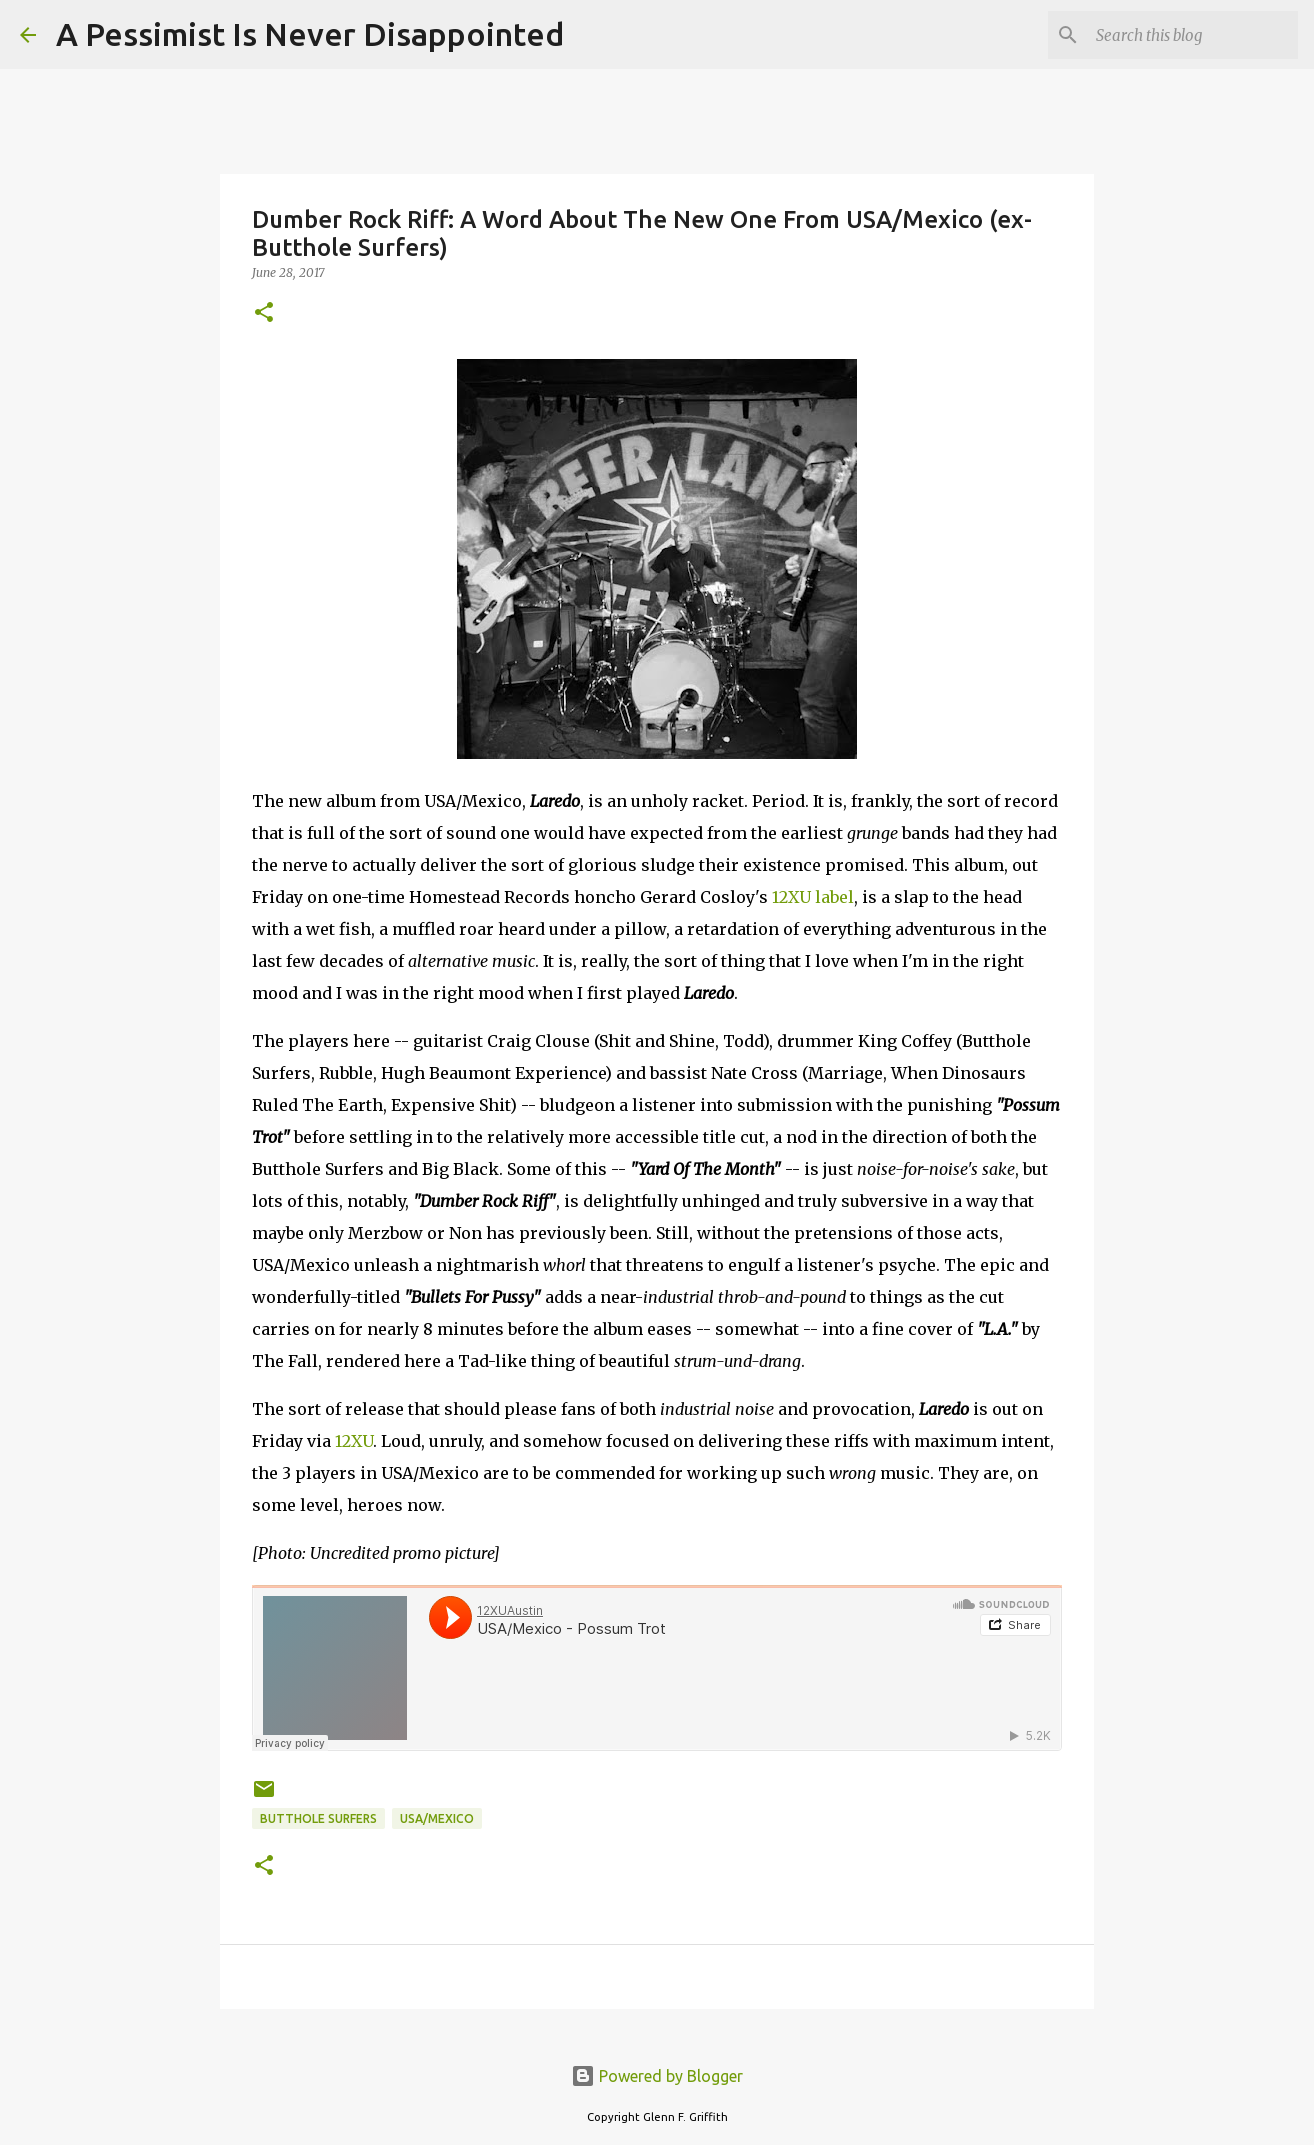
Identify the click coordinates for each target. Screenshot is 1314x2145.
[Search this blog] (1193, 35)
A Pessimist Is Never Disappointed (310, 34)
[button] (264, 313)
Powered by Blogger (657, 2076)
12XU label (813, 897)
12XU (354, 1441)
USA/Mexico (437, 1818)
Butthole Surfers (318, 1818)
